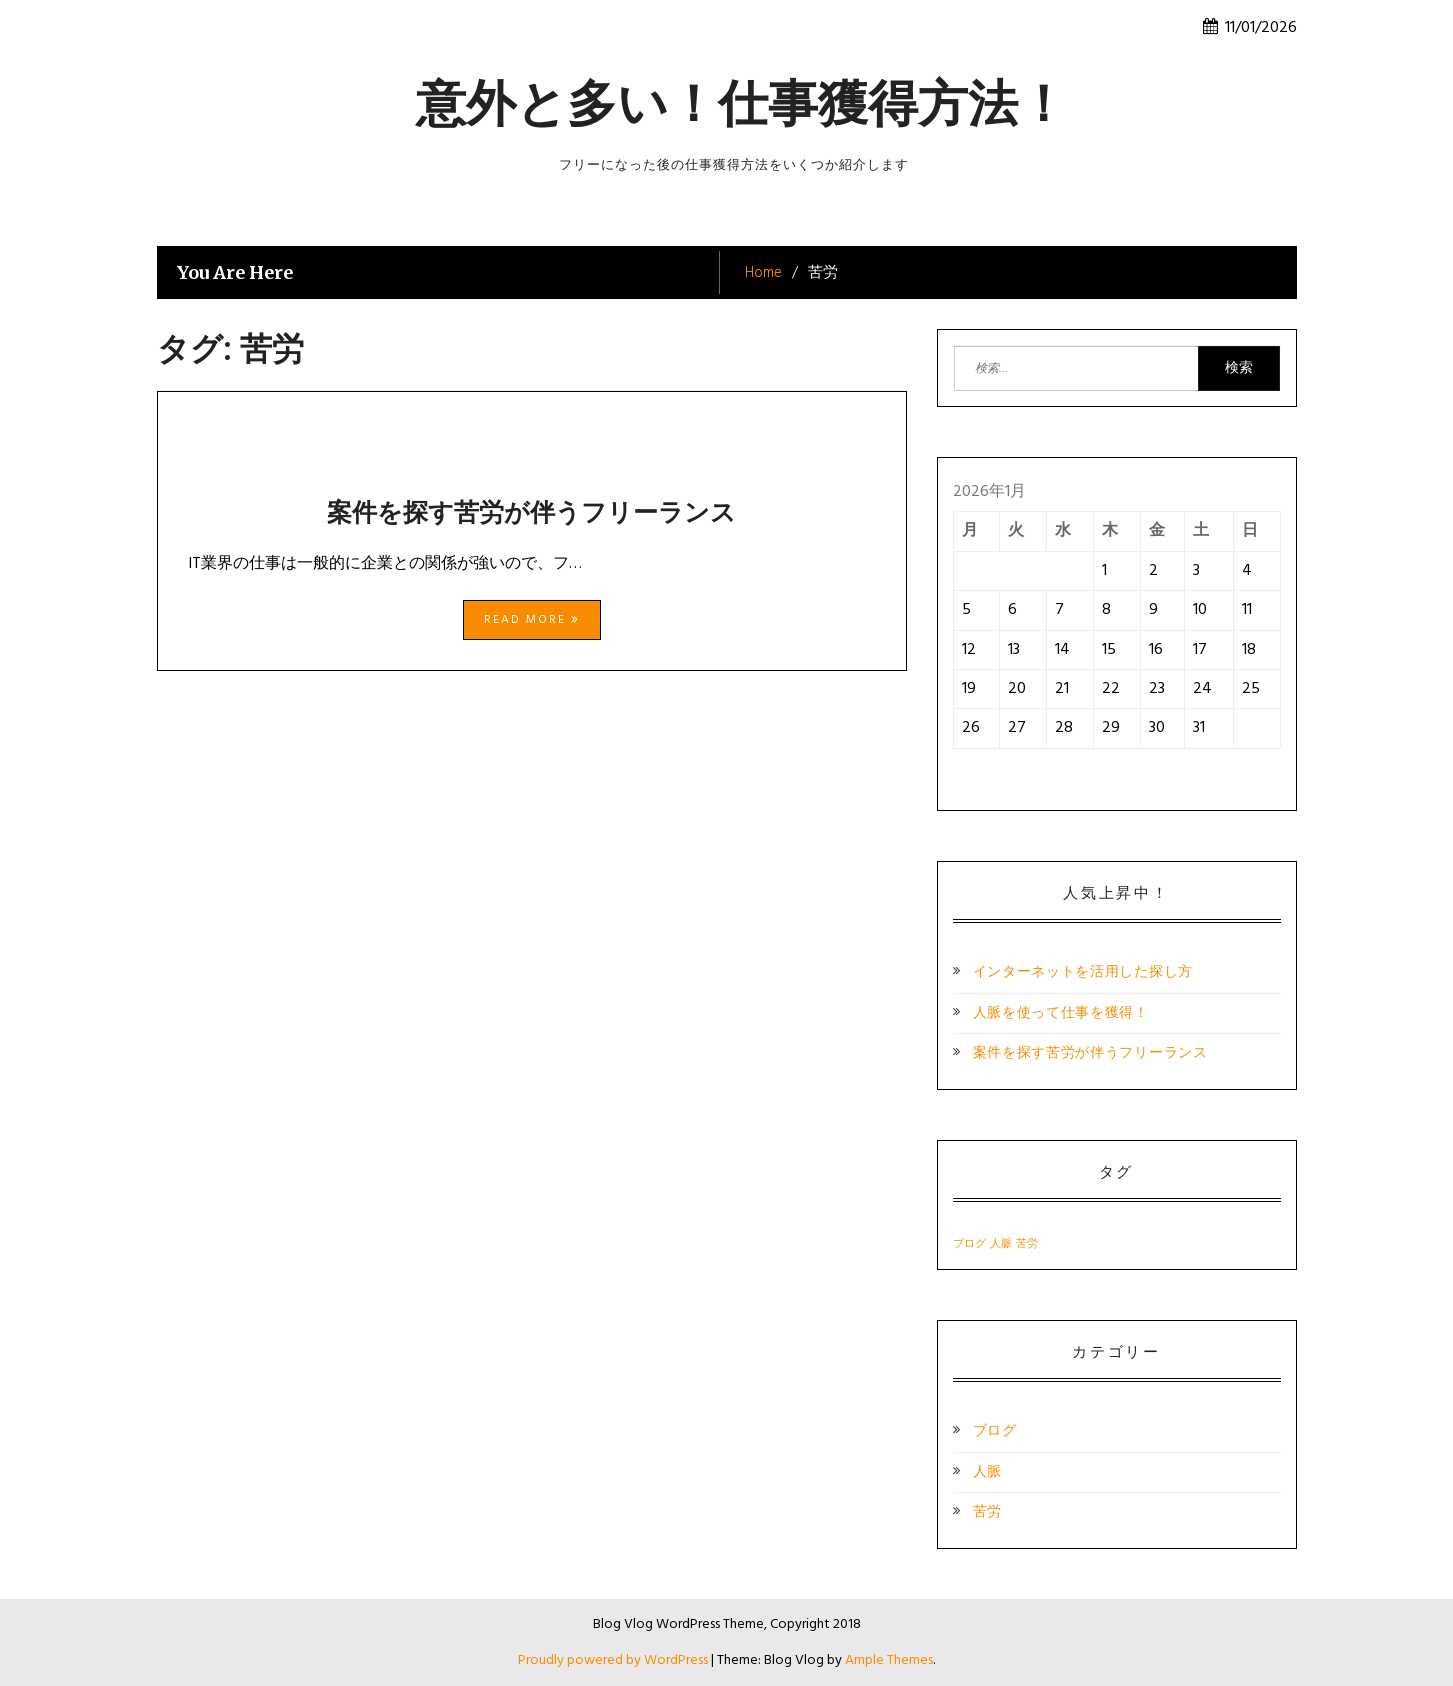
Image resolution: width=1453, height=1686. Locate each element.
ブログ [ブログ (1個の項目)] (969, 1244)
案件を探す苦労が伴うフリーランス (531, 512)
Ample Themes (889, 1660)
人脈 (987, 1472)
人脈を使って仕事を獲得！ (1061, 1013)
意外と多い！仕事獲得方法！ (742, 103)
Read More (532, 620)
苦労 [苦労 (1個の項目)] (1027, 1244)
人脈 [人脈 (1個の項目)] (1001, 1244)
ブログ (995, 1431)
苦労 (987, 1512)
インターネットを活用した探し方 (1083, 972)
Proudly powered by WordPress (614, 1660)
